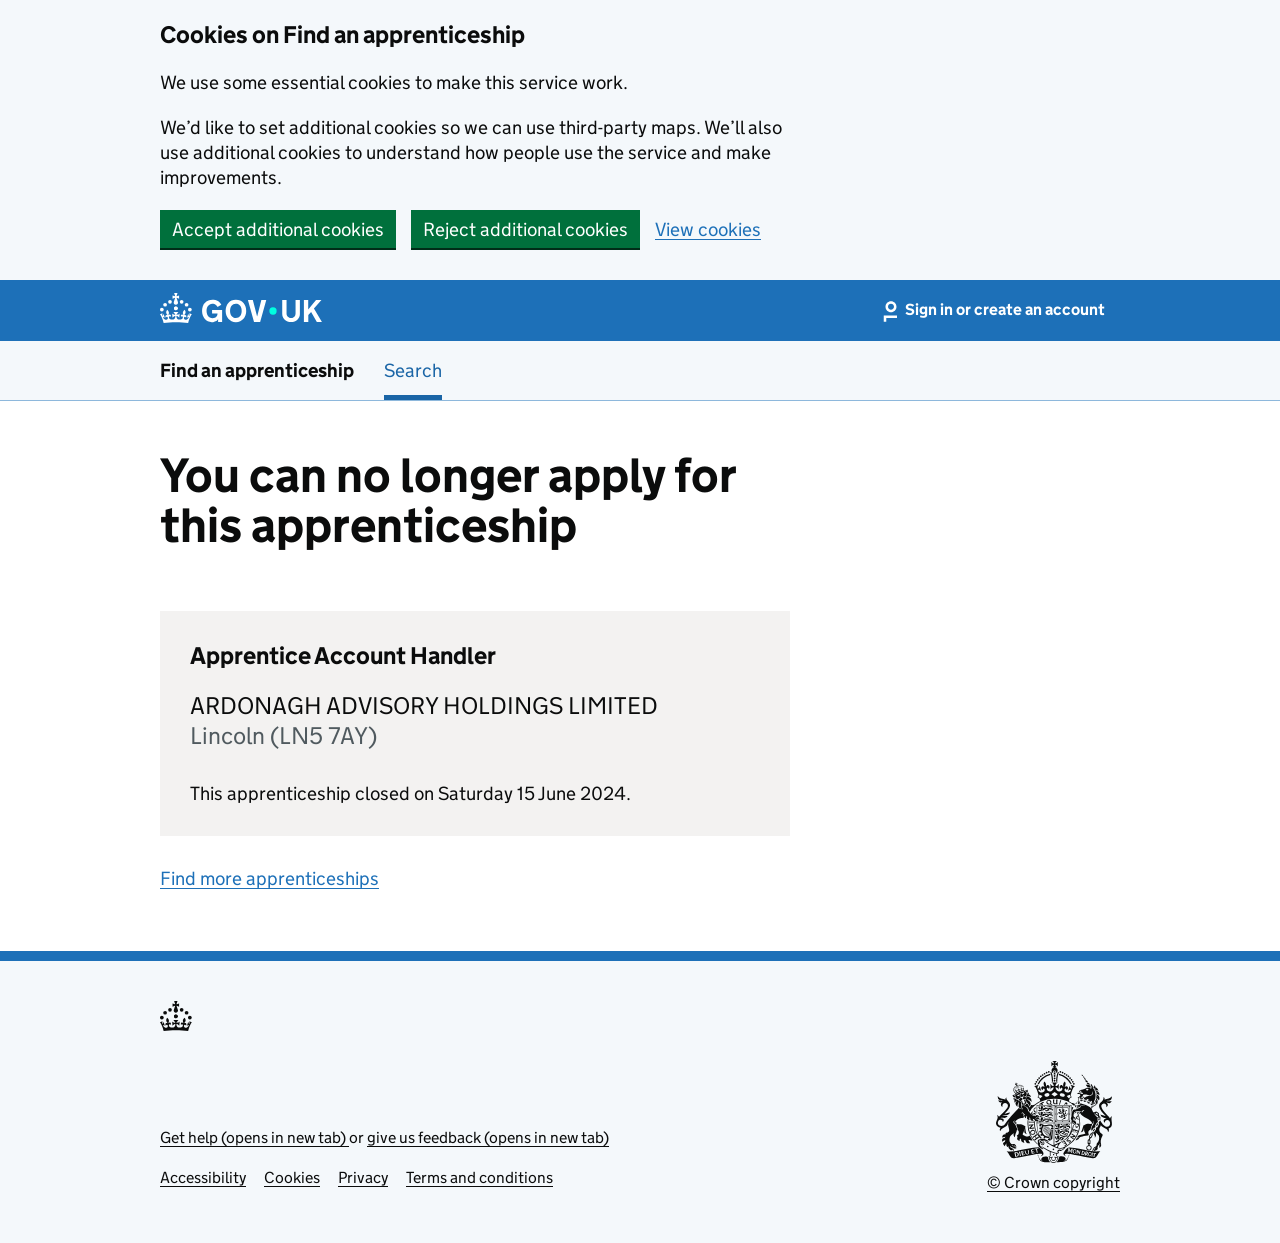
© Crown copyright (1053, 1182)
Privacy (363, 1177)
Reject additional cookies (525, 229)
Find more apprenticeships (269, 878)
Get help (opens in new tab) (254, 1137)
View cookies (708, 229)
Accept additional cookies (278, 229)
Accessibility (203, 1177)
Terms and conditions (479, 1177)
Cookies (292, 1177)
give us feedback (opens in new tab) (488, 1137)
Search (413, 370)
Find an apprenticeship (257, 370)
